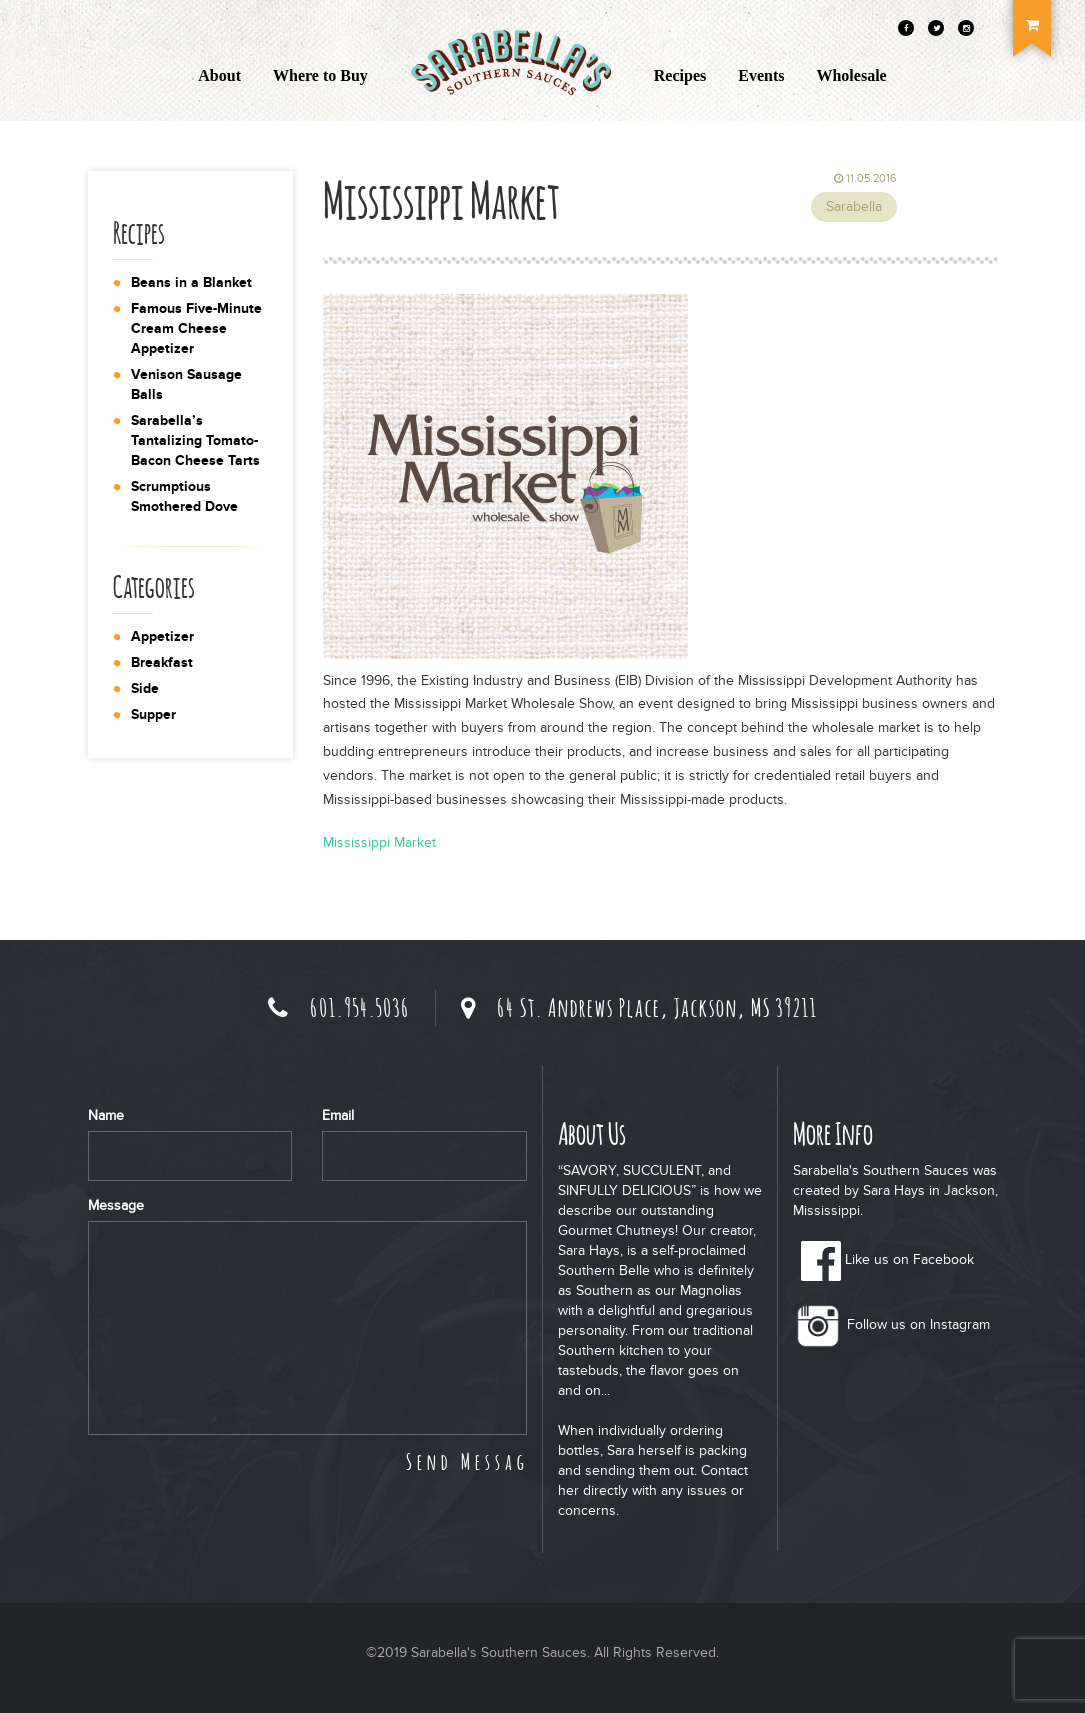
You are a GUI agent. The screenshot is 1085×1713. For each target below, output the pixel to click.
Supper (153, 714)
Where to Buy (320, 75)
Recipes (680, 75)
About (219, 75)
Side (145, 688)
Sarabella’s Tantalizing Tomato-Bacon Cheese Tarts (195, 440)
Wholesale (851, 75)
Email (338, 1115)
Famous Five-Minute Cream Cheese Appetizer (196, 328)
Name (106, 1115)
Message (116, 1205)
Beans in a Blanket (191, 282)
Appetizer (162, 636)
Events (761, 75)
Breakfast (162, 662)
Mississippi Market (379, 842)
